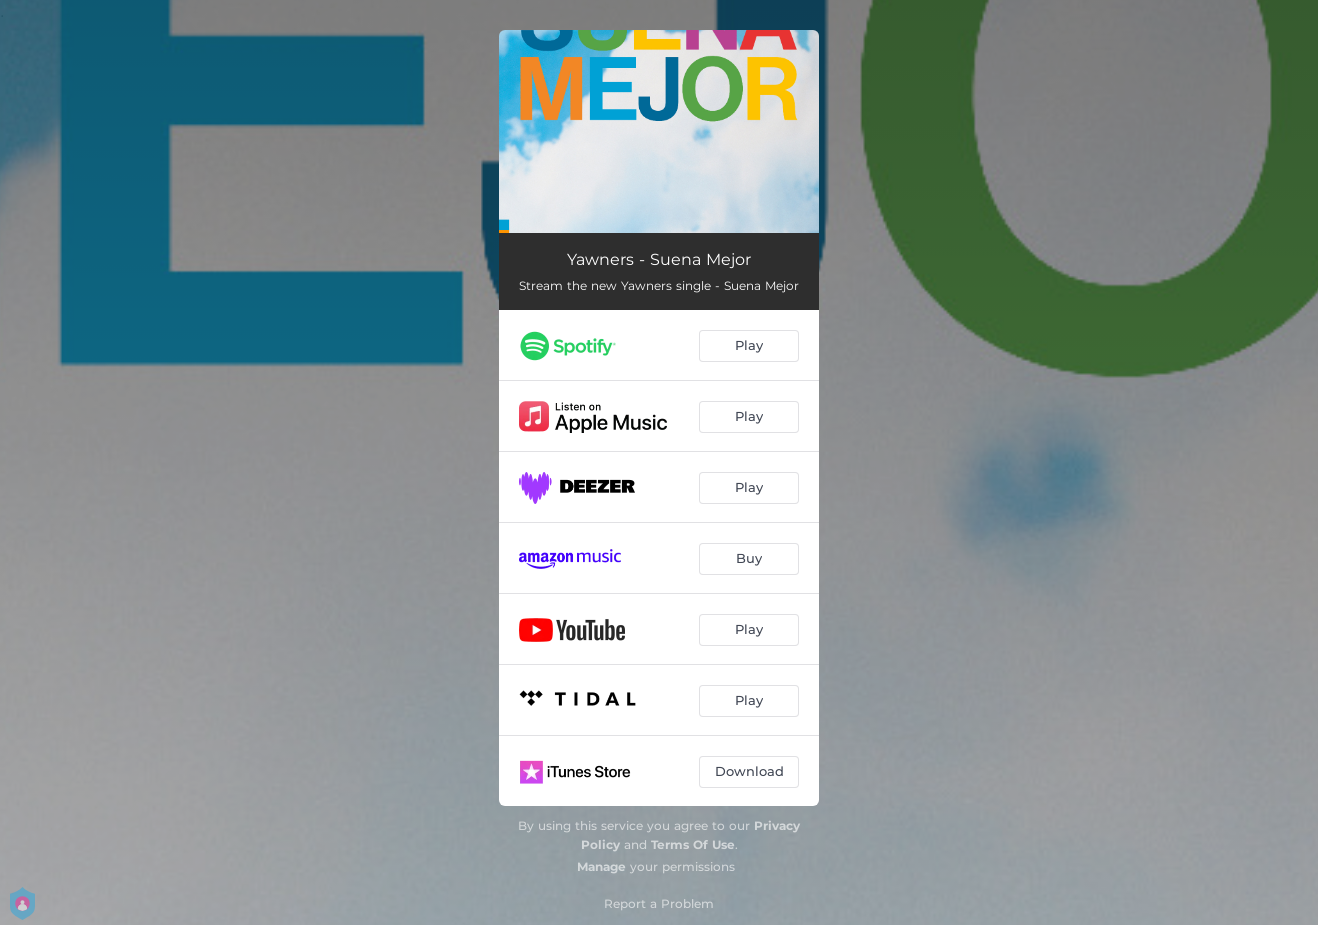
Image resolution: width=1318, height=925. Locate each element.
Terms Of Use (693, 844)
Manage (601, 866)
